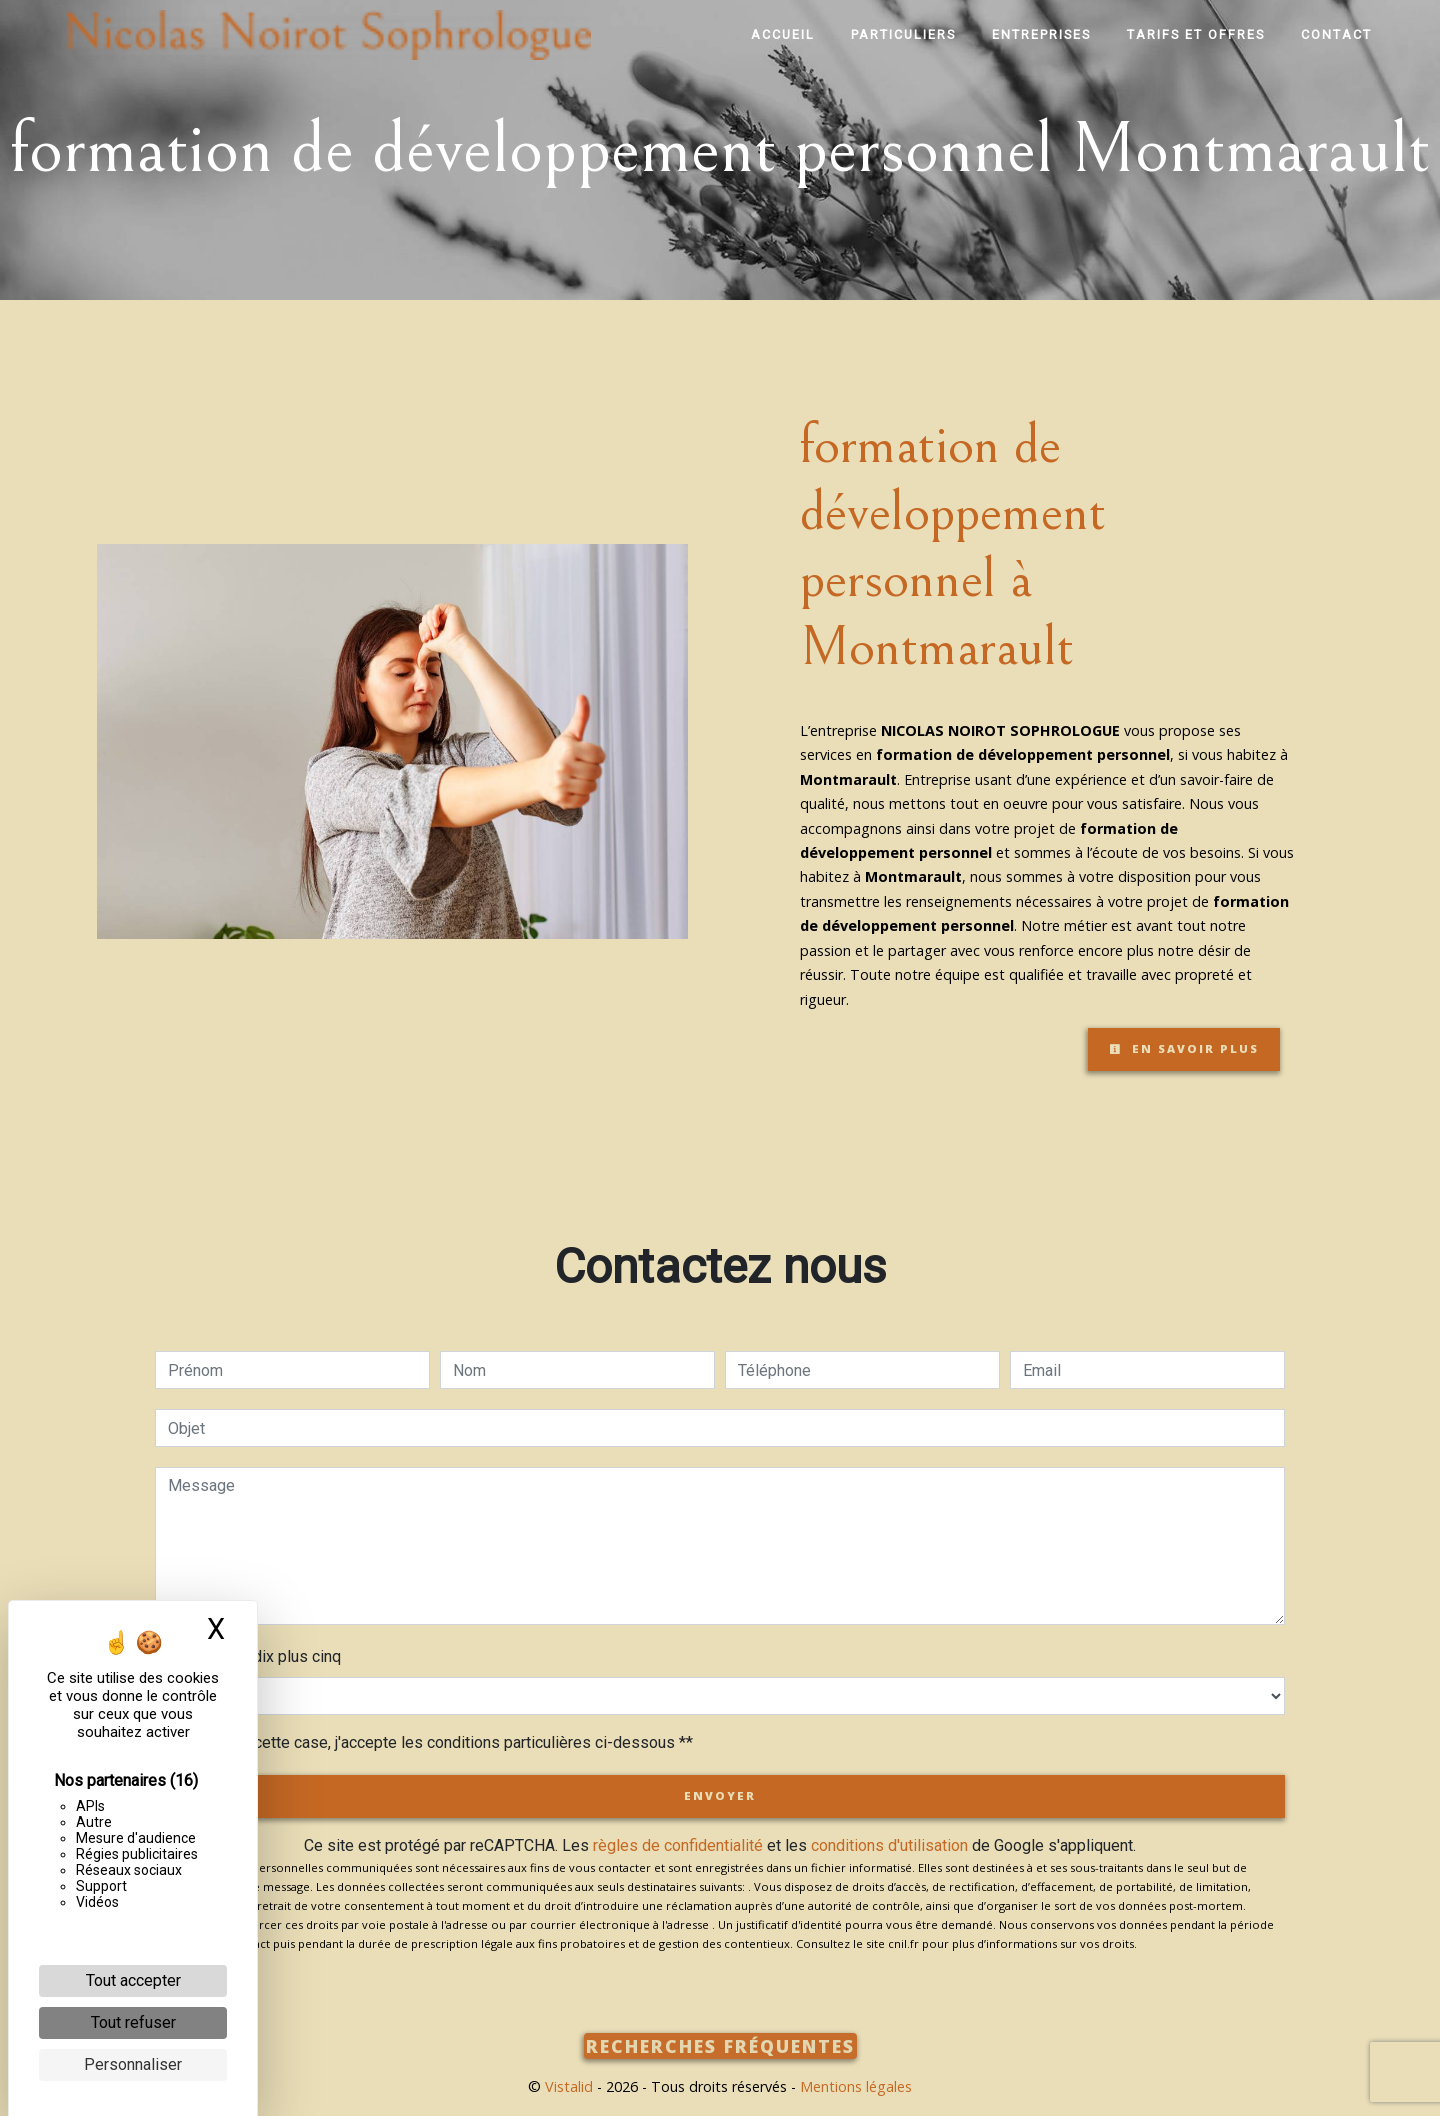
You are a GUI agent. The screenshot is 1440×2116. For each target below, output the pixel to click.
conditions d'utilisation (889, 1845)
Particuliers (903, 34)
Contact (1336, 34)
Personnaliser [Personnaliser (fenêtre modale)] (133, 2064)
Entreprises (1041, 34)
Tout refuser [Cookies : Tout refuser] (133, 2022)
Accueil (783, 34)
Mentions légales (854, 2086)
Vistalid (569, 2086)
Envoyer (720, 1795)
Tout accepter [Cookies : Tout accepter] (133, 1980)
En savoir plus (1184, 1048)
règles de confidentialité (678, 1845)
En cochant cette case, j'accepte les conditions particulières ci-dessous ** (434, 1742)
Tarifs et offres (1196, 34)
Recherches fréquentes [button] (720, 2046)
